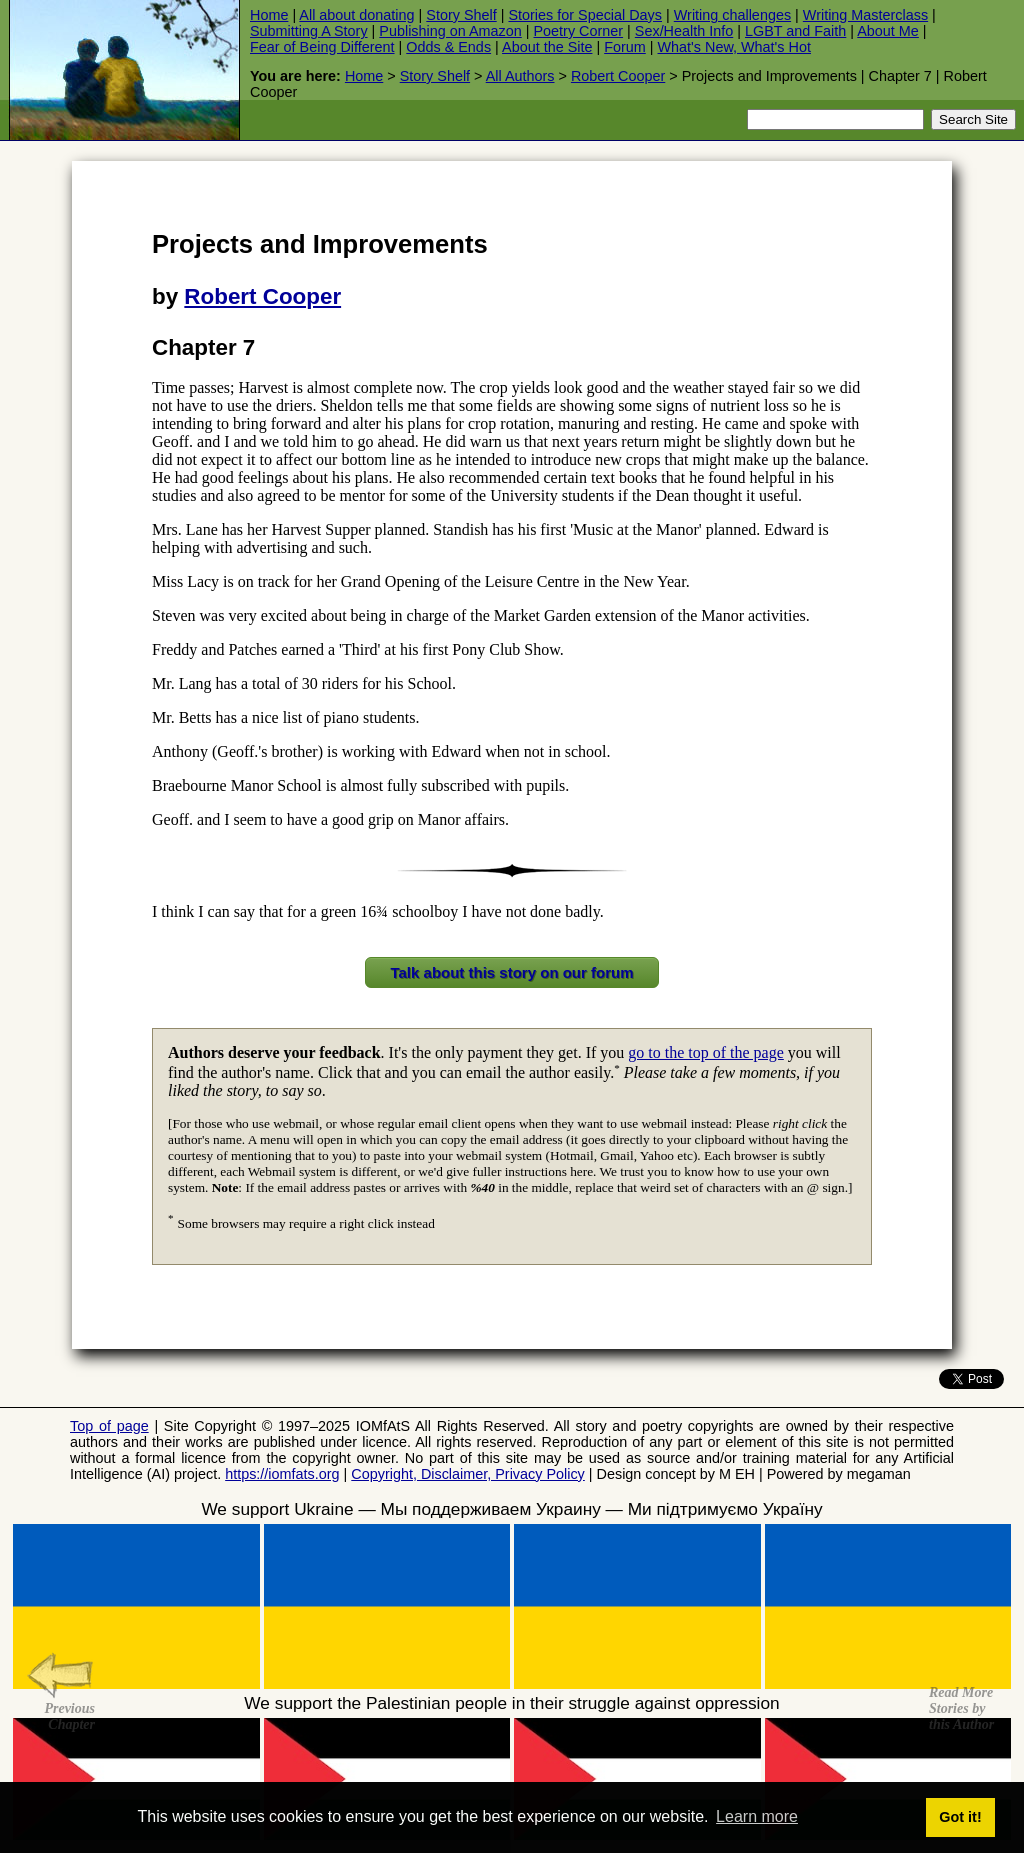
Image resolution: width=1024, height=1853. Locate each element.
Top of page (109, 1426)
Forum (625, 47)
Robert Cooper (618, 76)
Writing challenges (732, 15)
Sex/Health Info (684, 31)
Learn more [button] (757, 1816)
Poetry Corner (579, 31)
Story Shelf (461, 15)
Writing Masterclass (865, 15)
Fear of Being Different (322, 47)
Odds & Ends (448, 47)
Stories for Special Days (585, 15)
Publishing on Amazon (450, 31)
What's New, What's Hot (734, 47)
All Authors (520, 76)
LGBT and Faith (795, 31)
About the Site (547, 47)
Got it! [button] (960, 1817)
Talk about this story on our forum (511, 972)
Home (269, 15)
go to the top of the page (706, 1052)
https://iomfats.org (282, 1474)
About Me (888, 31)
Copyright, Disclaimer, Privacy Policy (468, 1474)
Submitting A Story (309, 31)
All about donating (356, 15)
